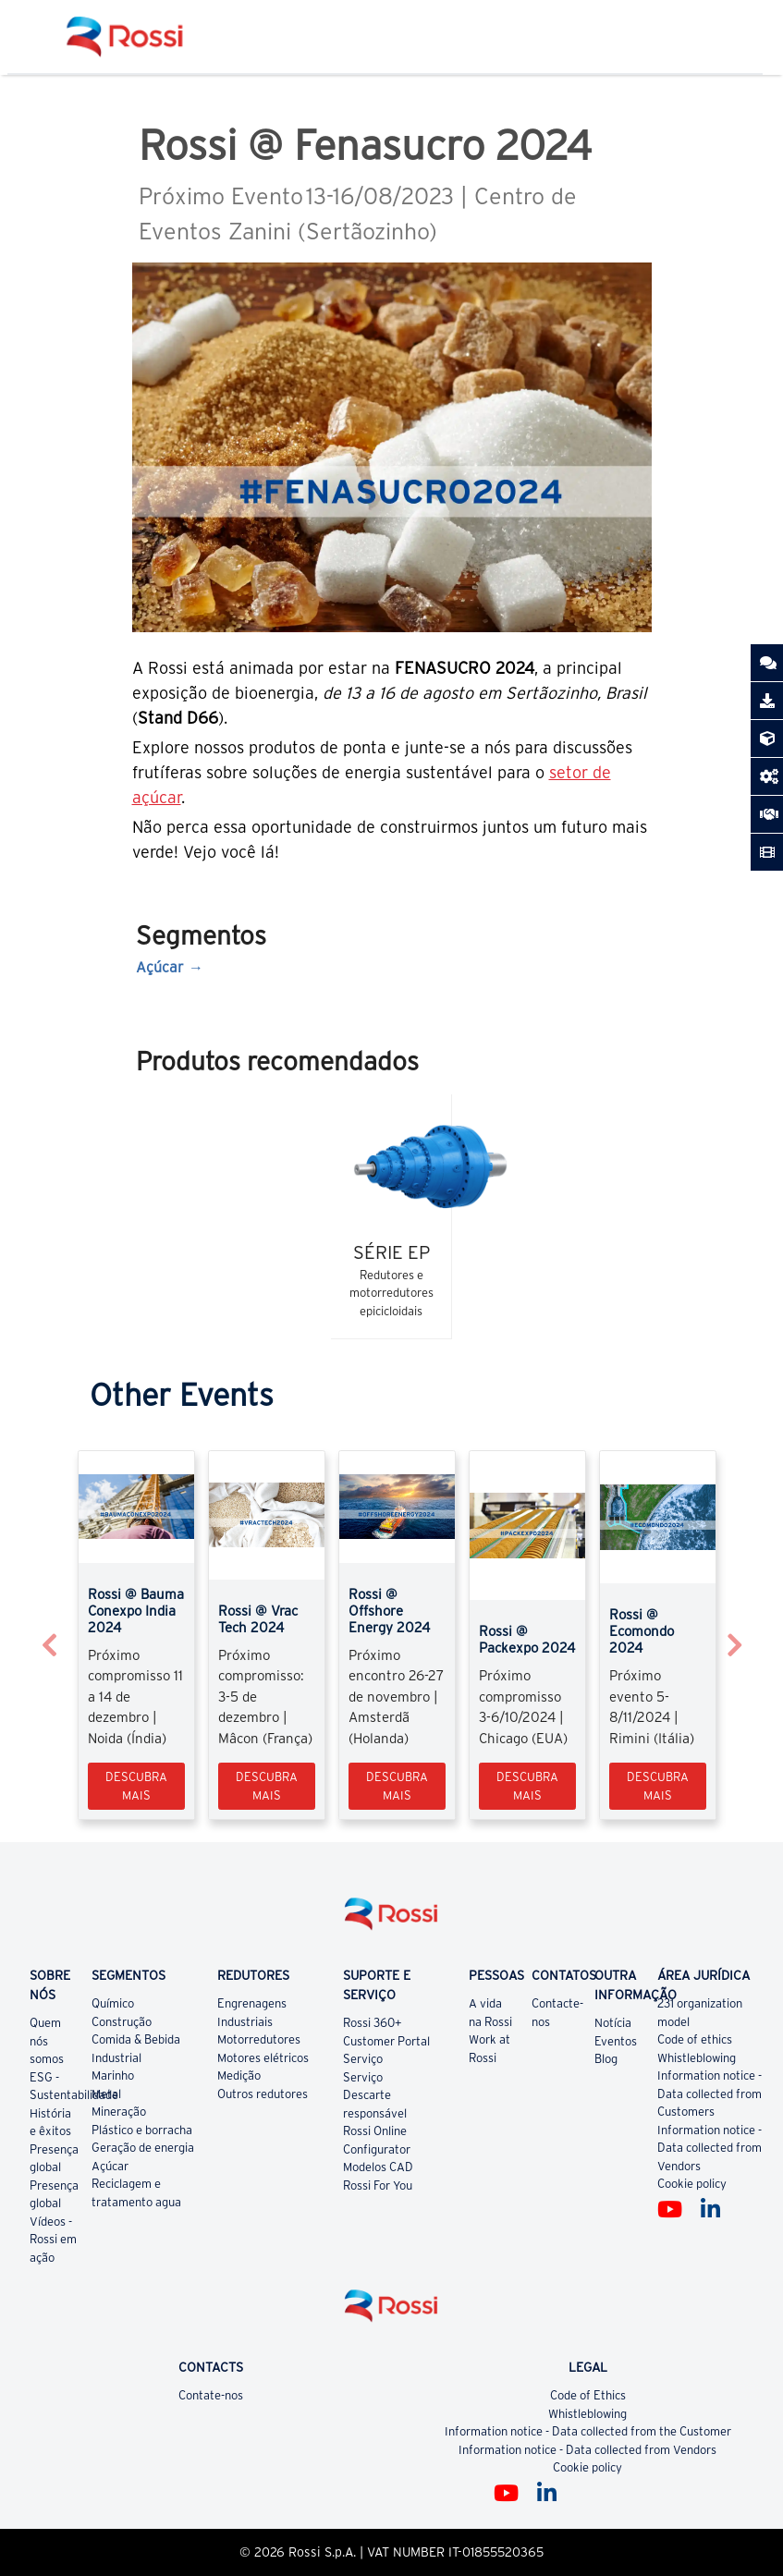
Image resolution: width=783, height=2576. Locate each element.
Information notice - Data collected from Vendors (709, 2148)
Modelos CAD (378, 2167)
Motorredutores (258, 2039)
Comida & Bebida (136, 2039)
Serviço (363, 2059)
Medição (239, 2075)
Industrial (116, 2058)
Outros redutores (262, 2094)
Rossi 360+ (372, 2023)
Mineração (119, 2111)
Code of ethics (694, 2039)
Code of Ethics (588, 2395)
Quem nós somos (47, 2041)
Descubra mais (136, 1786)
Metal (106, 2094)
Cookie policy (692, 2184)
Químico (113, 2003)
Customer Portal (386, 2041)
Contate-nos (210, 2395)
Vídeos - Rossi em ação (53, 2240)
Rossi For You (377, 2185)
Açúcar (160, 966)
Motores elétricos (263, 2058)
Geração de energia (143, 2148)
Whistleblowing (696, 2058)
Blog (606, 2059)
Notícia (612, 2023)
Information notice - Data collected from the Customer (588, 2431)
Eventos (615, 2041)
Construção (122, 2022)
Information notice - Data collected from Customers (709, 2093)
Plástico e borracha (142, 2130)
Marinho (113, 2075)
